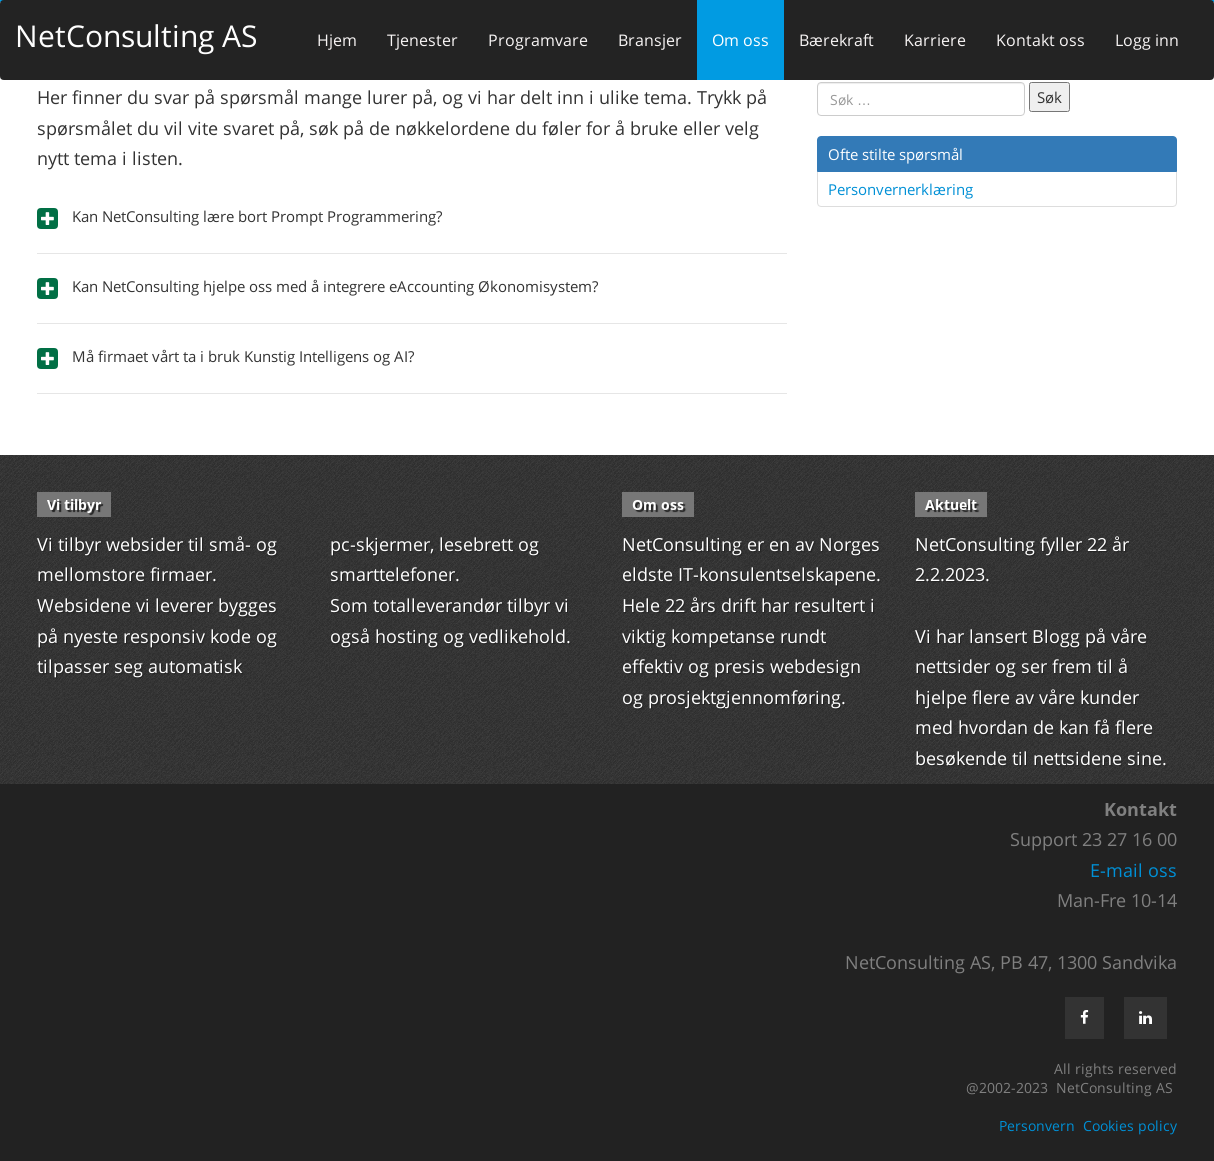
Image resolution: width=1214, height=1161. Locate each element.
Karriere (935, 40)
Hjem (337, 40)
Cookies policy (1130, 1125)
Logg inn (1147, 40)
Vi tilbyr (74, 504)
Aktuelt (951, 504)
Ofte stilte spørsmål (895, 154)
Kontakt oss (1040, 40)
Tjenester (422, 40)
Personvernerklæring (900, 189)
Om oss (740, 40)
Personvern (1037, 1125)
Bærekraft (836, 40)
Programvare (538, 40)
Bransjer (650, 40)
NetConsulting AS (136, 35)
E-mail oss (1133, 870)
